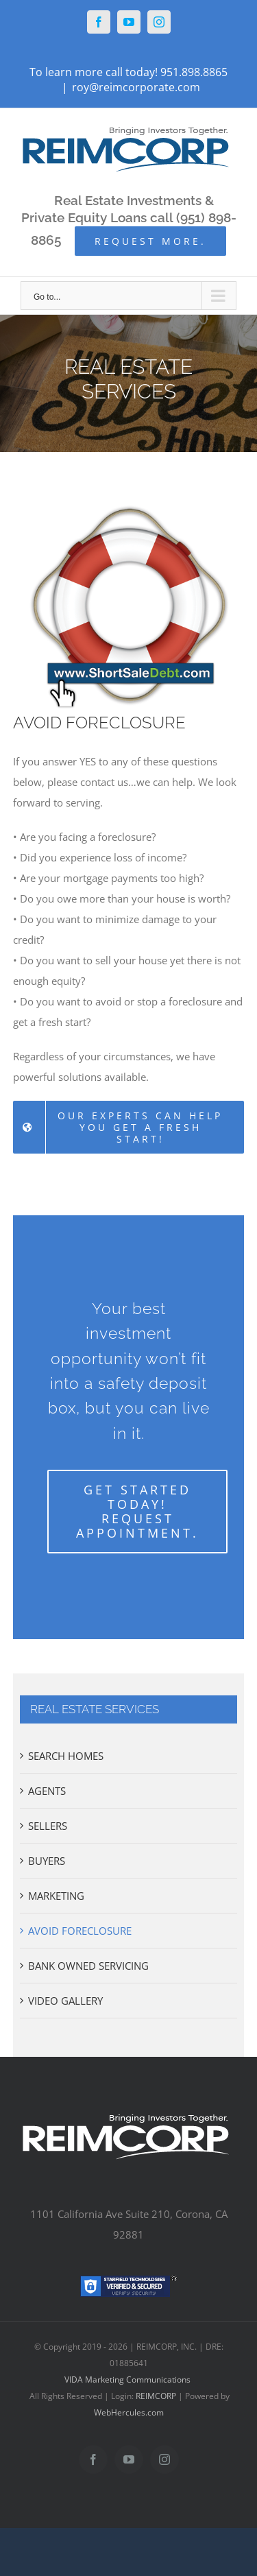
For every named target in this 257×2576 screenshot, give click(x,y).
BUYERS (46, 1861)
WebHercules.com (129, 2412)
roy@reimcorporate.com (136, 87)
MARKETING (56, 1896)
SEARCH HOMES (65, 1756)
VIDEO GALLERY (65, 2000)
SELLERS (47, 1826)
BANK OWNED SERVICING (88, 1965)
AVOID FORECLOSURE (80, 1930)
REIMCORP (156, 2396)
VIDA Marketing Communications (127, 2379)
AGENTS (47, 1791)
